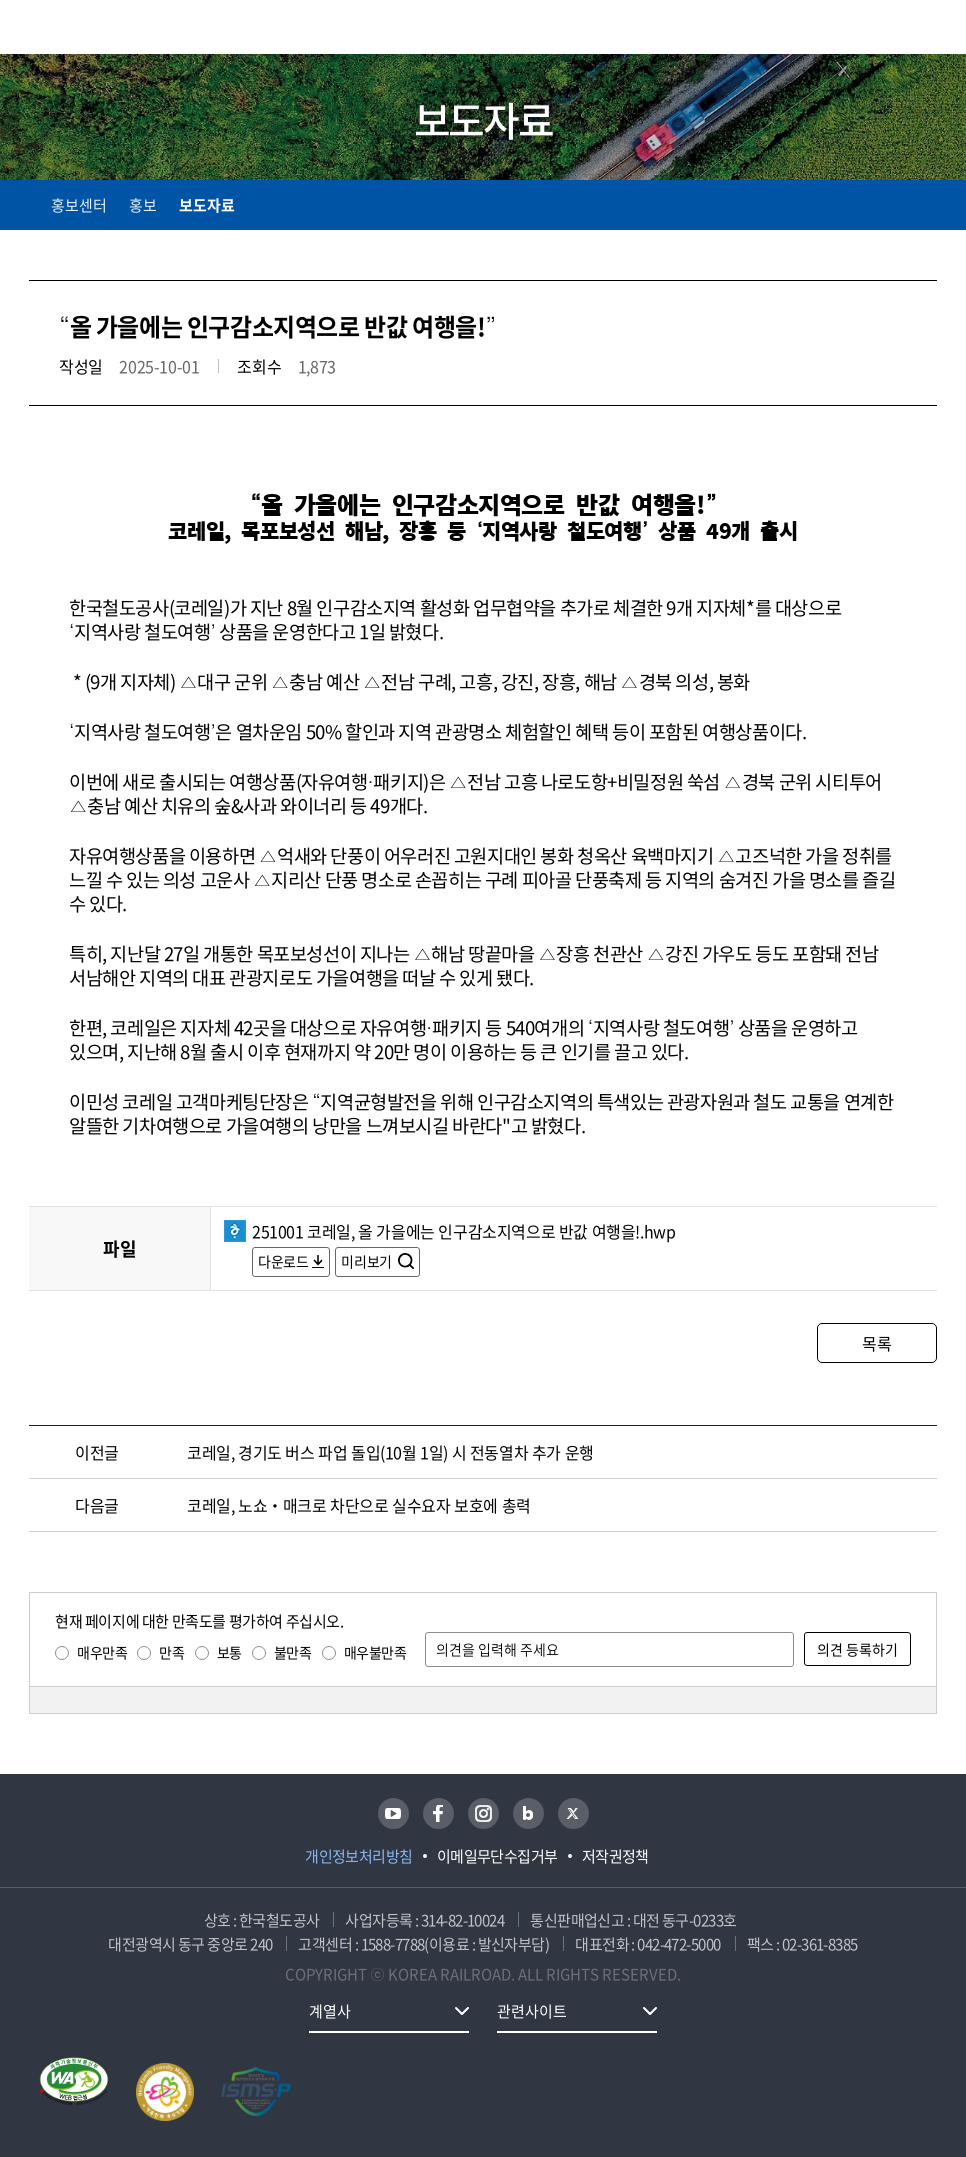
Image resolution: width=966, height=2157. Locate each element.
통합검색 (888, 30)
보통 (229, 1652)
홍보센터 (79, 205)
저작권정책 (615, 1856)
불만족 (293, 1652)
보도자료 (207, 205)
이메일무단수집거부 (497, 1856)
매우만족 (102, 1652)
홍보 (143, 205)
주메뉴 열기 (925, 30)
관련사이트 (532, 2011)
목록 (876, 1343)
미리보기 (367, 1261)
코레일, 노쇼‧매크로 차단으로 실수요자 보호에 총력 (359, 1505)
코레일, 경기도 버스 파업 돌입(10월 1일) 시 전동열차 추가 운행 (390, 1452)
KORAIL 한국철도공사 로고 (107, 27)
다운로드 (283, 1261)
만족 (171, 1652)
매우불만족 (375, 1652)
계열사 (330, 2011)
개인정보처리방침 (359, 1856)
